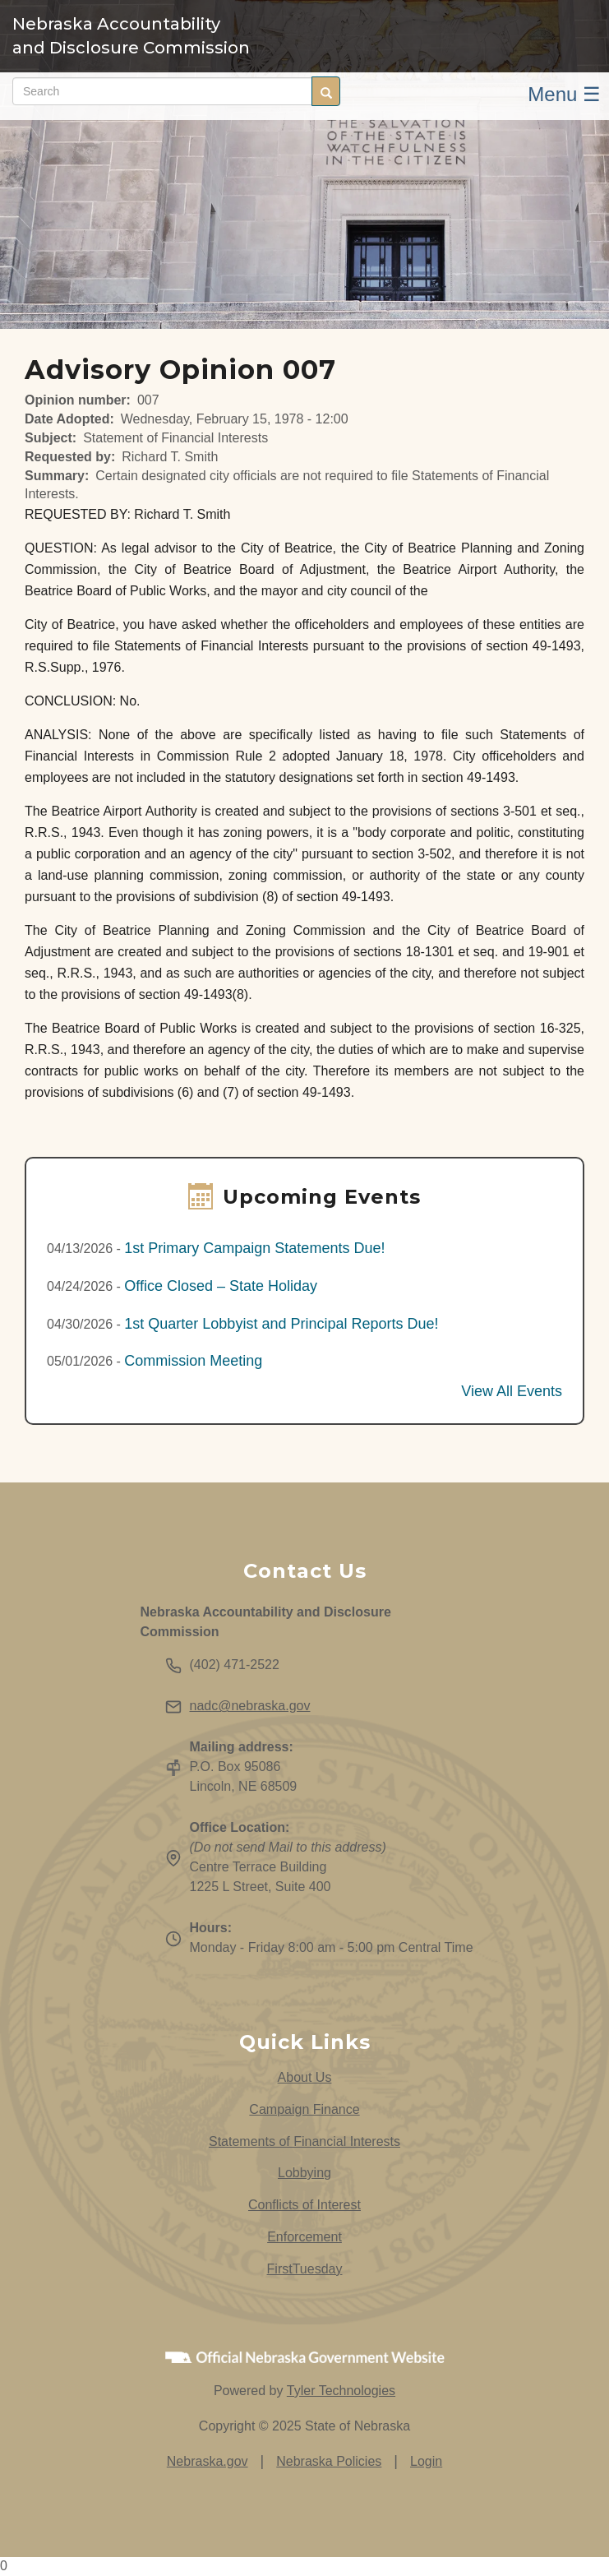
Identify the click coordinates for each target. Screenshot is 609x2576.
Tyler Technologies (341, 2391)
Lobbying (304, 2173)
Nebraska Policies (328, 2461)
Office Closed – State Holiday (220, 1286)
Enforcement (304, 2237)
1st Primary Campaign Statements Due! (254, 1248)
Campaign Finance (304, 2109)
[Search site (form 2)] (162, 91)
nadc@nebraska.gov (250, 1706)
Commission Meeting (193, 1361)
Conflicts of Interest (304, 2205)
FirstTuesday (305, 2269)
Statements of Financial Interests (304, 2141)
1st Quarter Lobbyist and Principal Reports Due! (281, 1324)
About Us (305, 2077)
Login (426, 2461)
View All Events (511, 1391)
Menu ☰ (564, 94)
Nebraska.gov (207, 2461)
